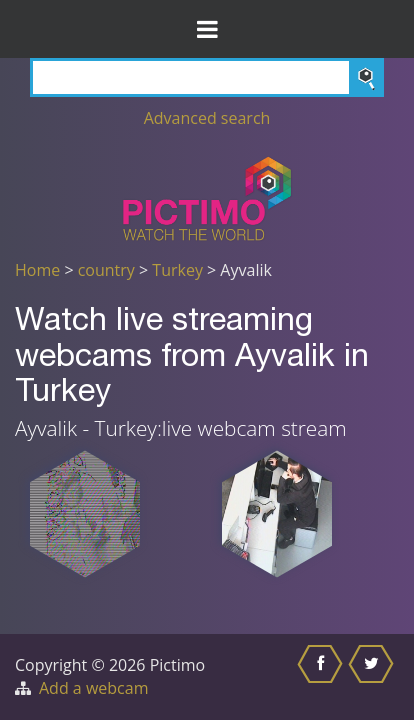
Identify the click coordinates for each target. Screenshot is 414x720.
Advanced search (207, 118)
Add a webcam (93, 688)
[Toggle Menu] (207, 29)
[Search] (207, 77)
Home (37, 270)
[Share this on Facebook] (322, 677)
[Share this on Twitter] (373, 677)
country (106, 270)
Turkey (177, 270)
